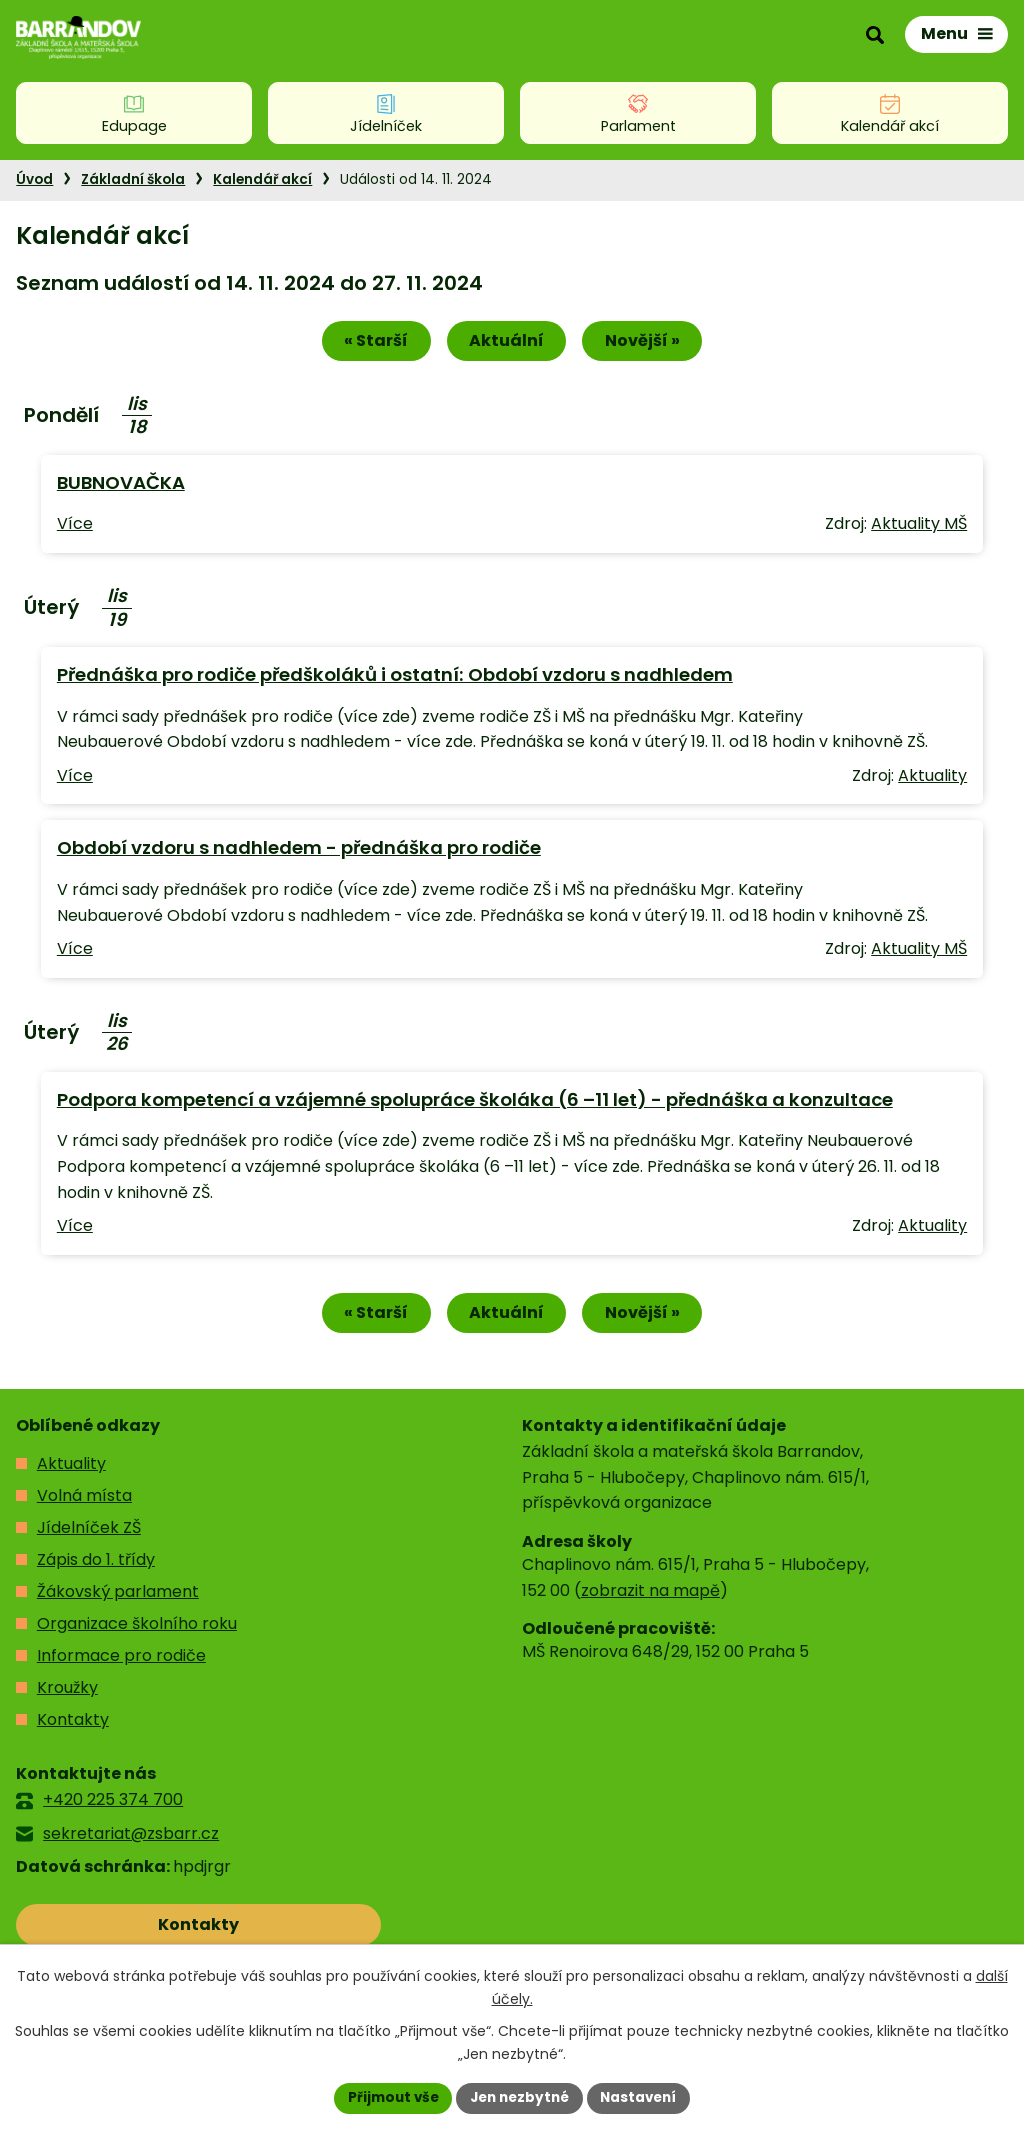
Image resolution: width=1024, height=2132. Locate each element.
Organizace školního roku (137, 1627)
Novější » (649, 342)
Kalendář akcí (262, 179)
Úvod (34, 179)
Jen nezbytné (519, 2097)
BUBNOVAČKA (121, 484)
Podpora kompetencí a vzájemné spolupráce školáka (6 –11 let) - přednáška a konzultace (475, 1101)
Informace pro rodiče (121, 1659)
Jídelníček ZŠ (89, 1531)
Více (75, 525)
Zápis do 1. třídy (96, 1563)
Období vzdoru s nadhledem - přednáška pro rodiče (299, 849)
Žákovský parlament (118, 1595)
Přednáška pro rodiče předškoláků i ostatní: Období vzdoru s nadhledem (395, 676)
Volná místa (84, 1499)
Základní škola (133, 179)
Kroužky (67, 1691)
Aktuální (506, 342)
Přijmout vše (387, 2097)
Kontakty (73, 1723)
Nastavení (644, 2097)
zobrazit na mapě (650, 1593)
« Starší (369, 342)
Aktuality (932, 777)
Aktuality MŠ (919, 525)
